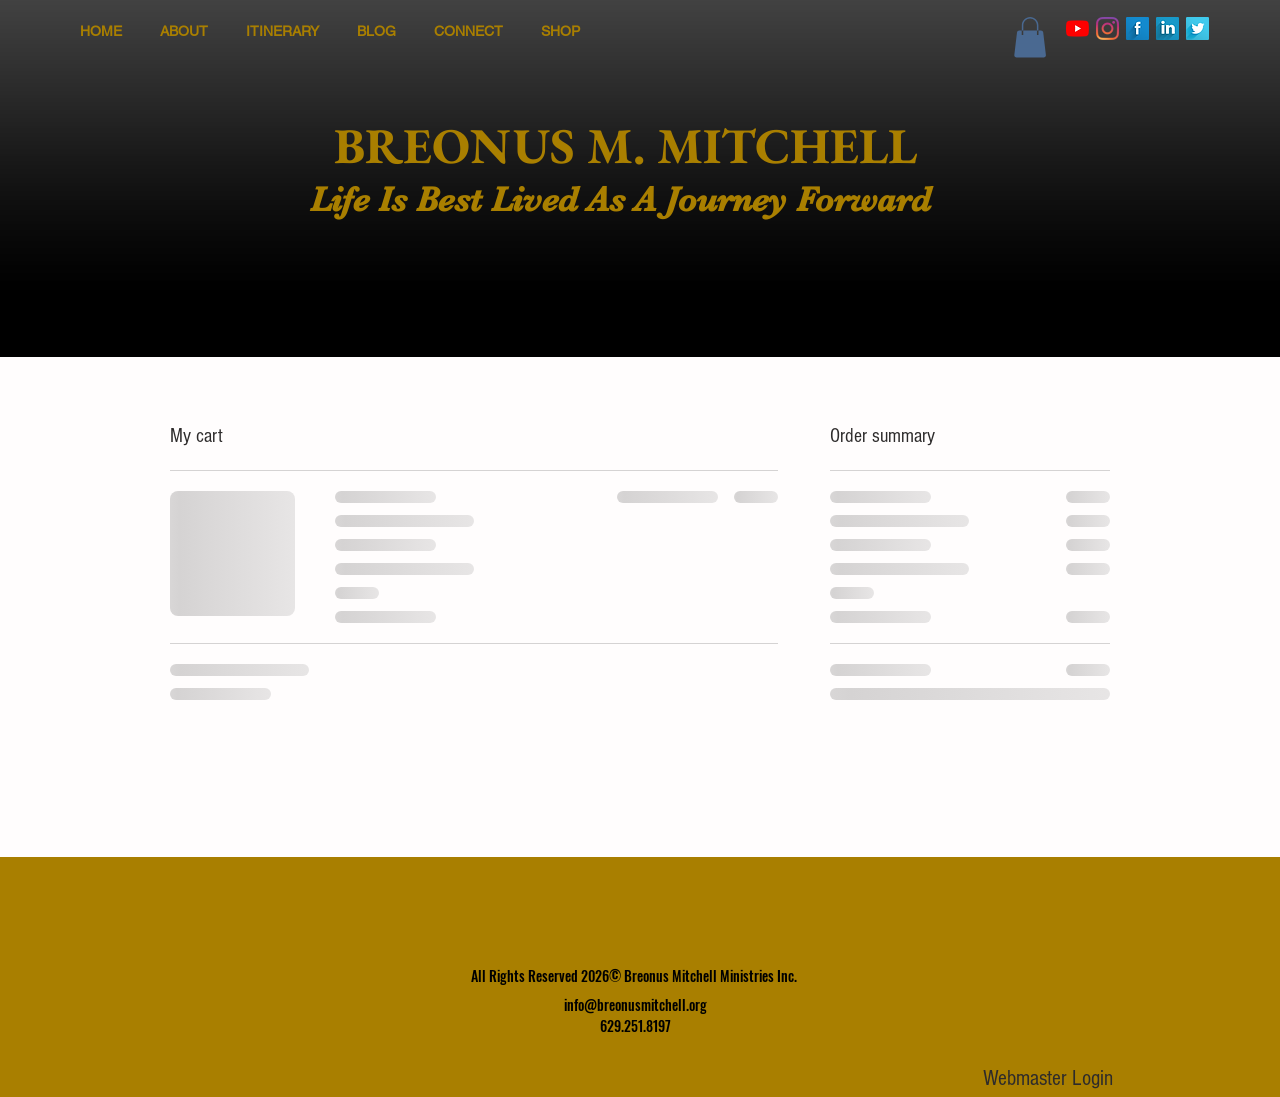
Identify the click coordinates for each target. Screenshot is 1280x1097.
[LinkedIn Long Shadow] (1167, 28)
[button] (1030, 37)
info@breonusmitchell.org (635, 1004)
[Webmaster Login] (1047, 1079)
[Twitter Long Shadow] (1197, 28)
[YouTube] (1077, 28)
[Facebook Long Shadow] (1137, 28)
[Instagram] (1107, 28)
